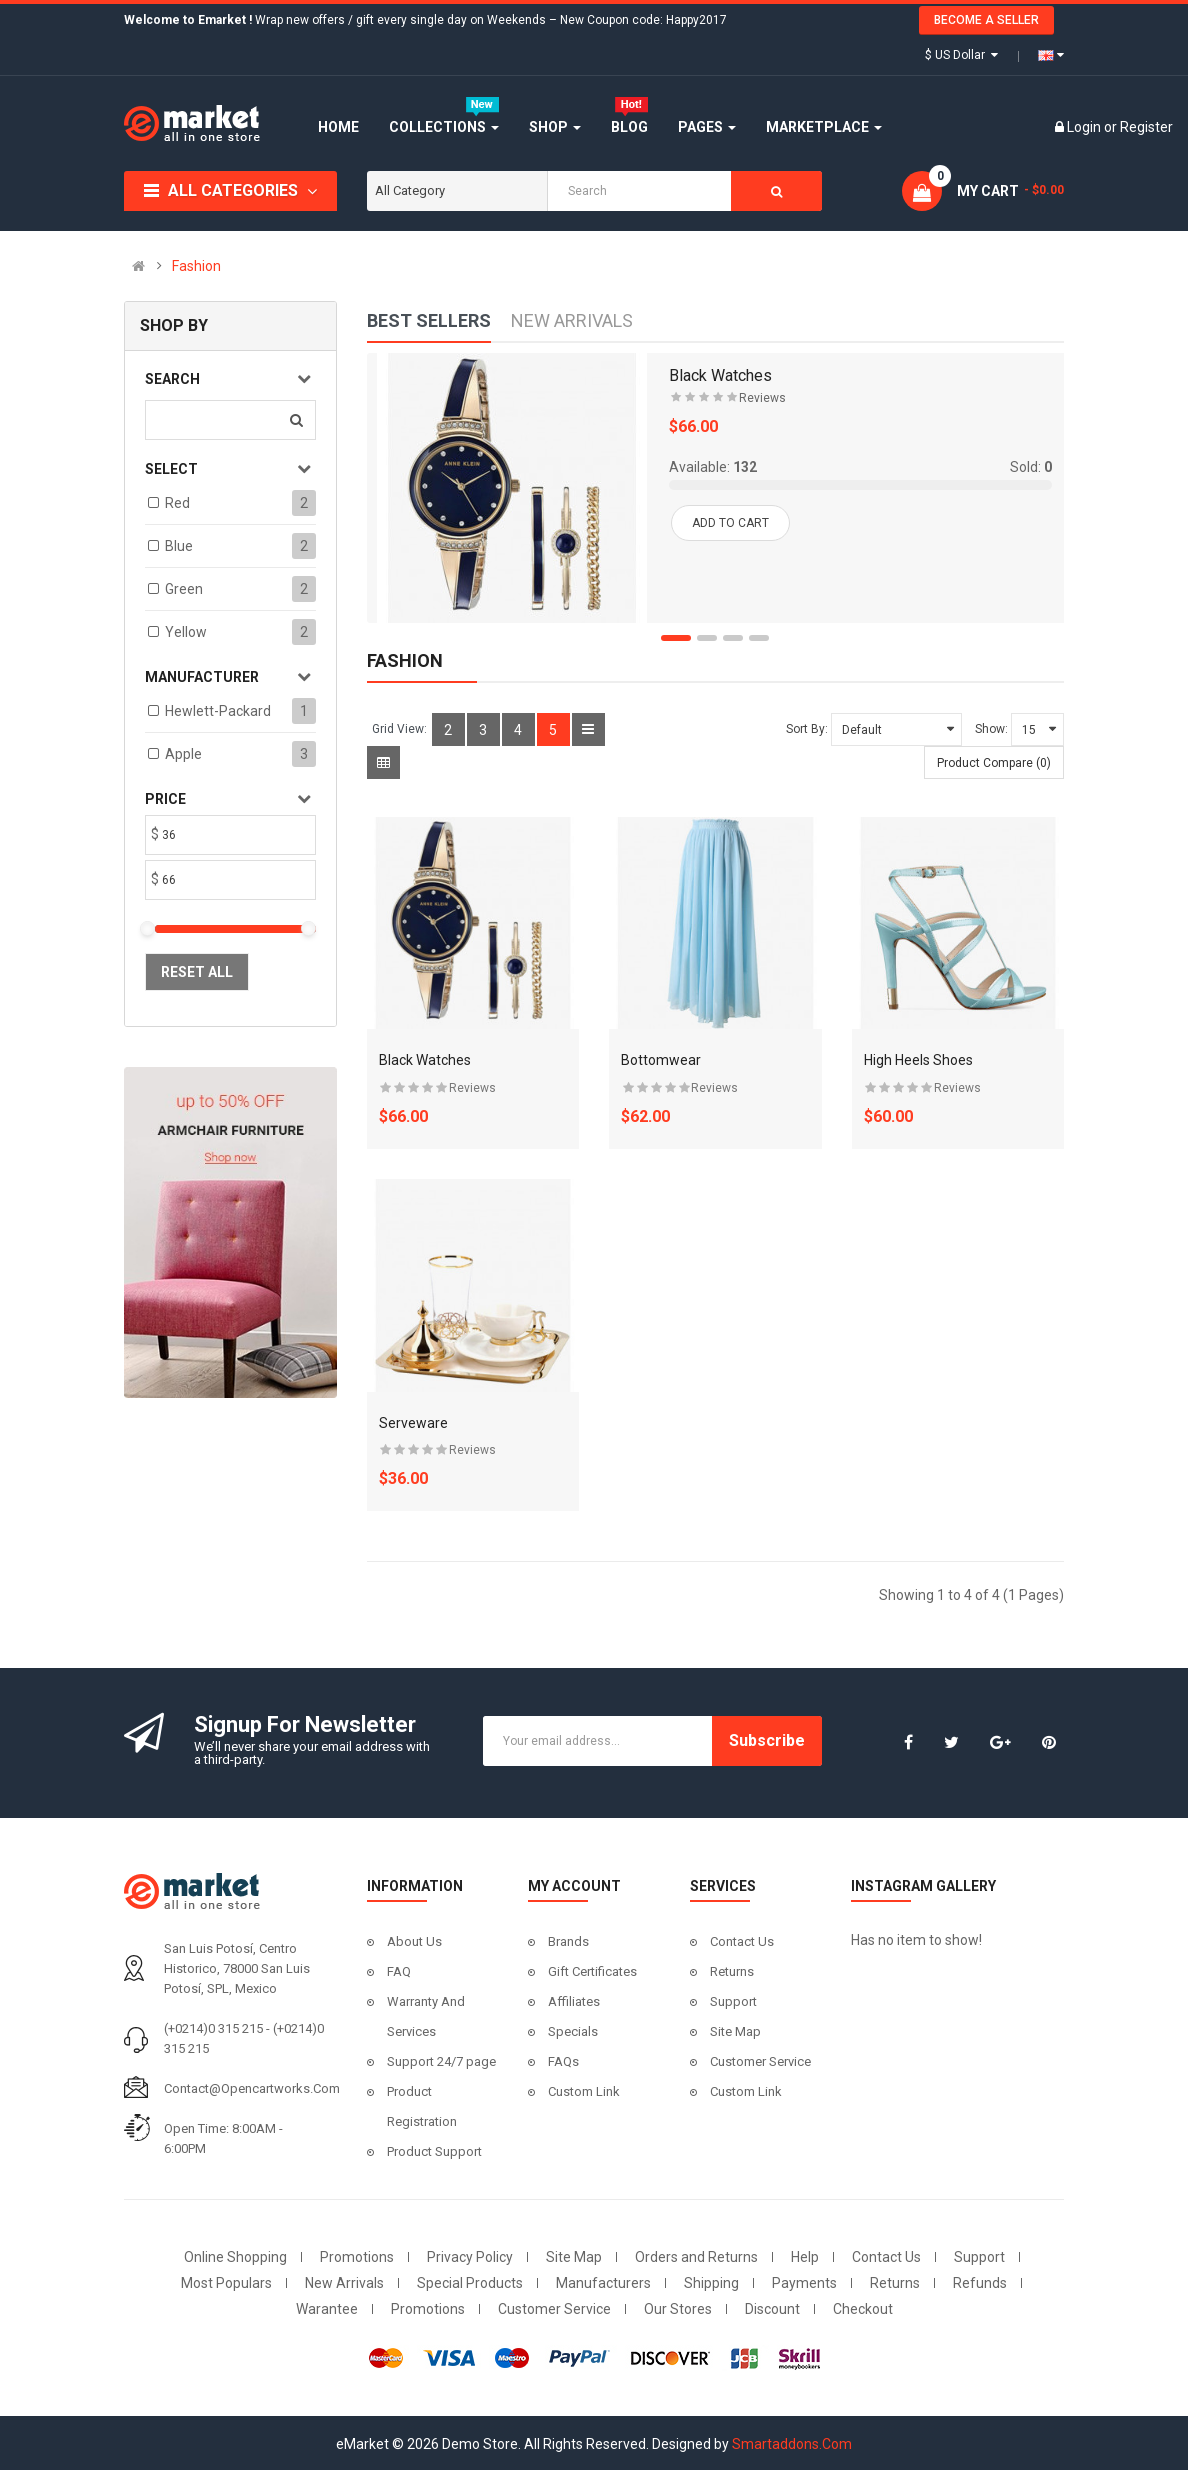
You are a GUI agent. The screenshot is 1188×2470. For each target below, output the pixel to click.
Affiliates (574, 2001)
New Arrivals (344, 2283)
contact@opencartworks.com (252, 2088)
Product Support (434, 2151)
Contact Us (742, 1941)
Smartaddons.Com (792, 2444)
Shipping (711, 2283)
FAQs (563, 2061)
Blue (179, 546)
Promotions (357, 2257)
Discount (772, 2309)
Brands (568, 1941)
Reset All (197, 972)
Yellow (186, 632)
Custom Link (584, 2091)
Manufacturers (603, 2283)
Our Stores (678, 2309)
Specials (573, 2031)
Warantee (327, 2309)
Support (733, 2001)
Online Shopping (235, 2257)
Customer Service (760, 2061)
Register (1146, 127)
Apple (183, 754)
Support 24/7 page (441, 2061)
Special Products (470, 2283)
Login (1085, 127)
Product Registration (422, 2106)
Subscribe (767, 1740)
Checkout (863, 2309)
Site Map (735, 2031)
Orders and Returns (696, 2257)
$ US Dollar (961, 55)
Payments (804, 2283)
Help (805, 2257)
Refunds (980, 2283)
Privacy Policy (470, 2257)
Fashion (196, 266)
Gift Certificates (592, 1971)
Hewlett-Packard (218, 711)
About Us (414, 1941)
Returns (732, 1971)
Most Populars (226, 2283)
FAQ (399, 1971)
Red (177, 503)
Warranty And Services (426, 2016)
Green (184, 589)
